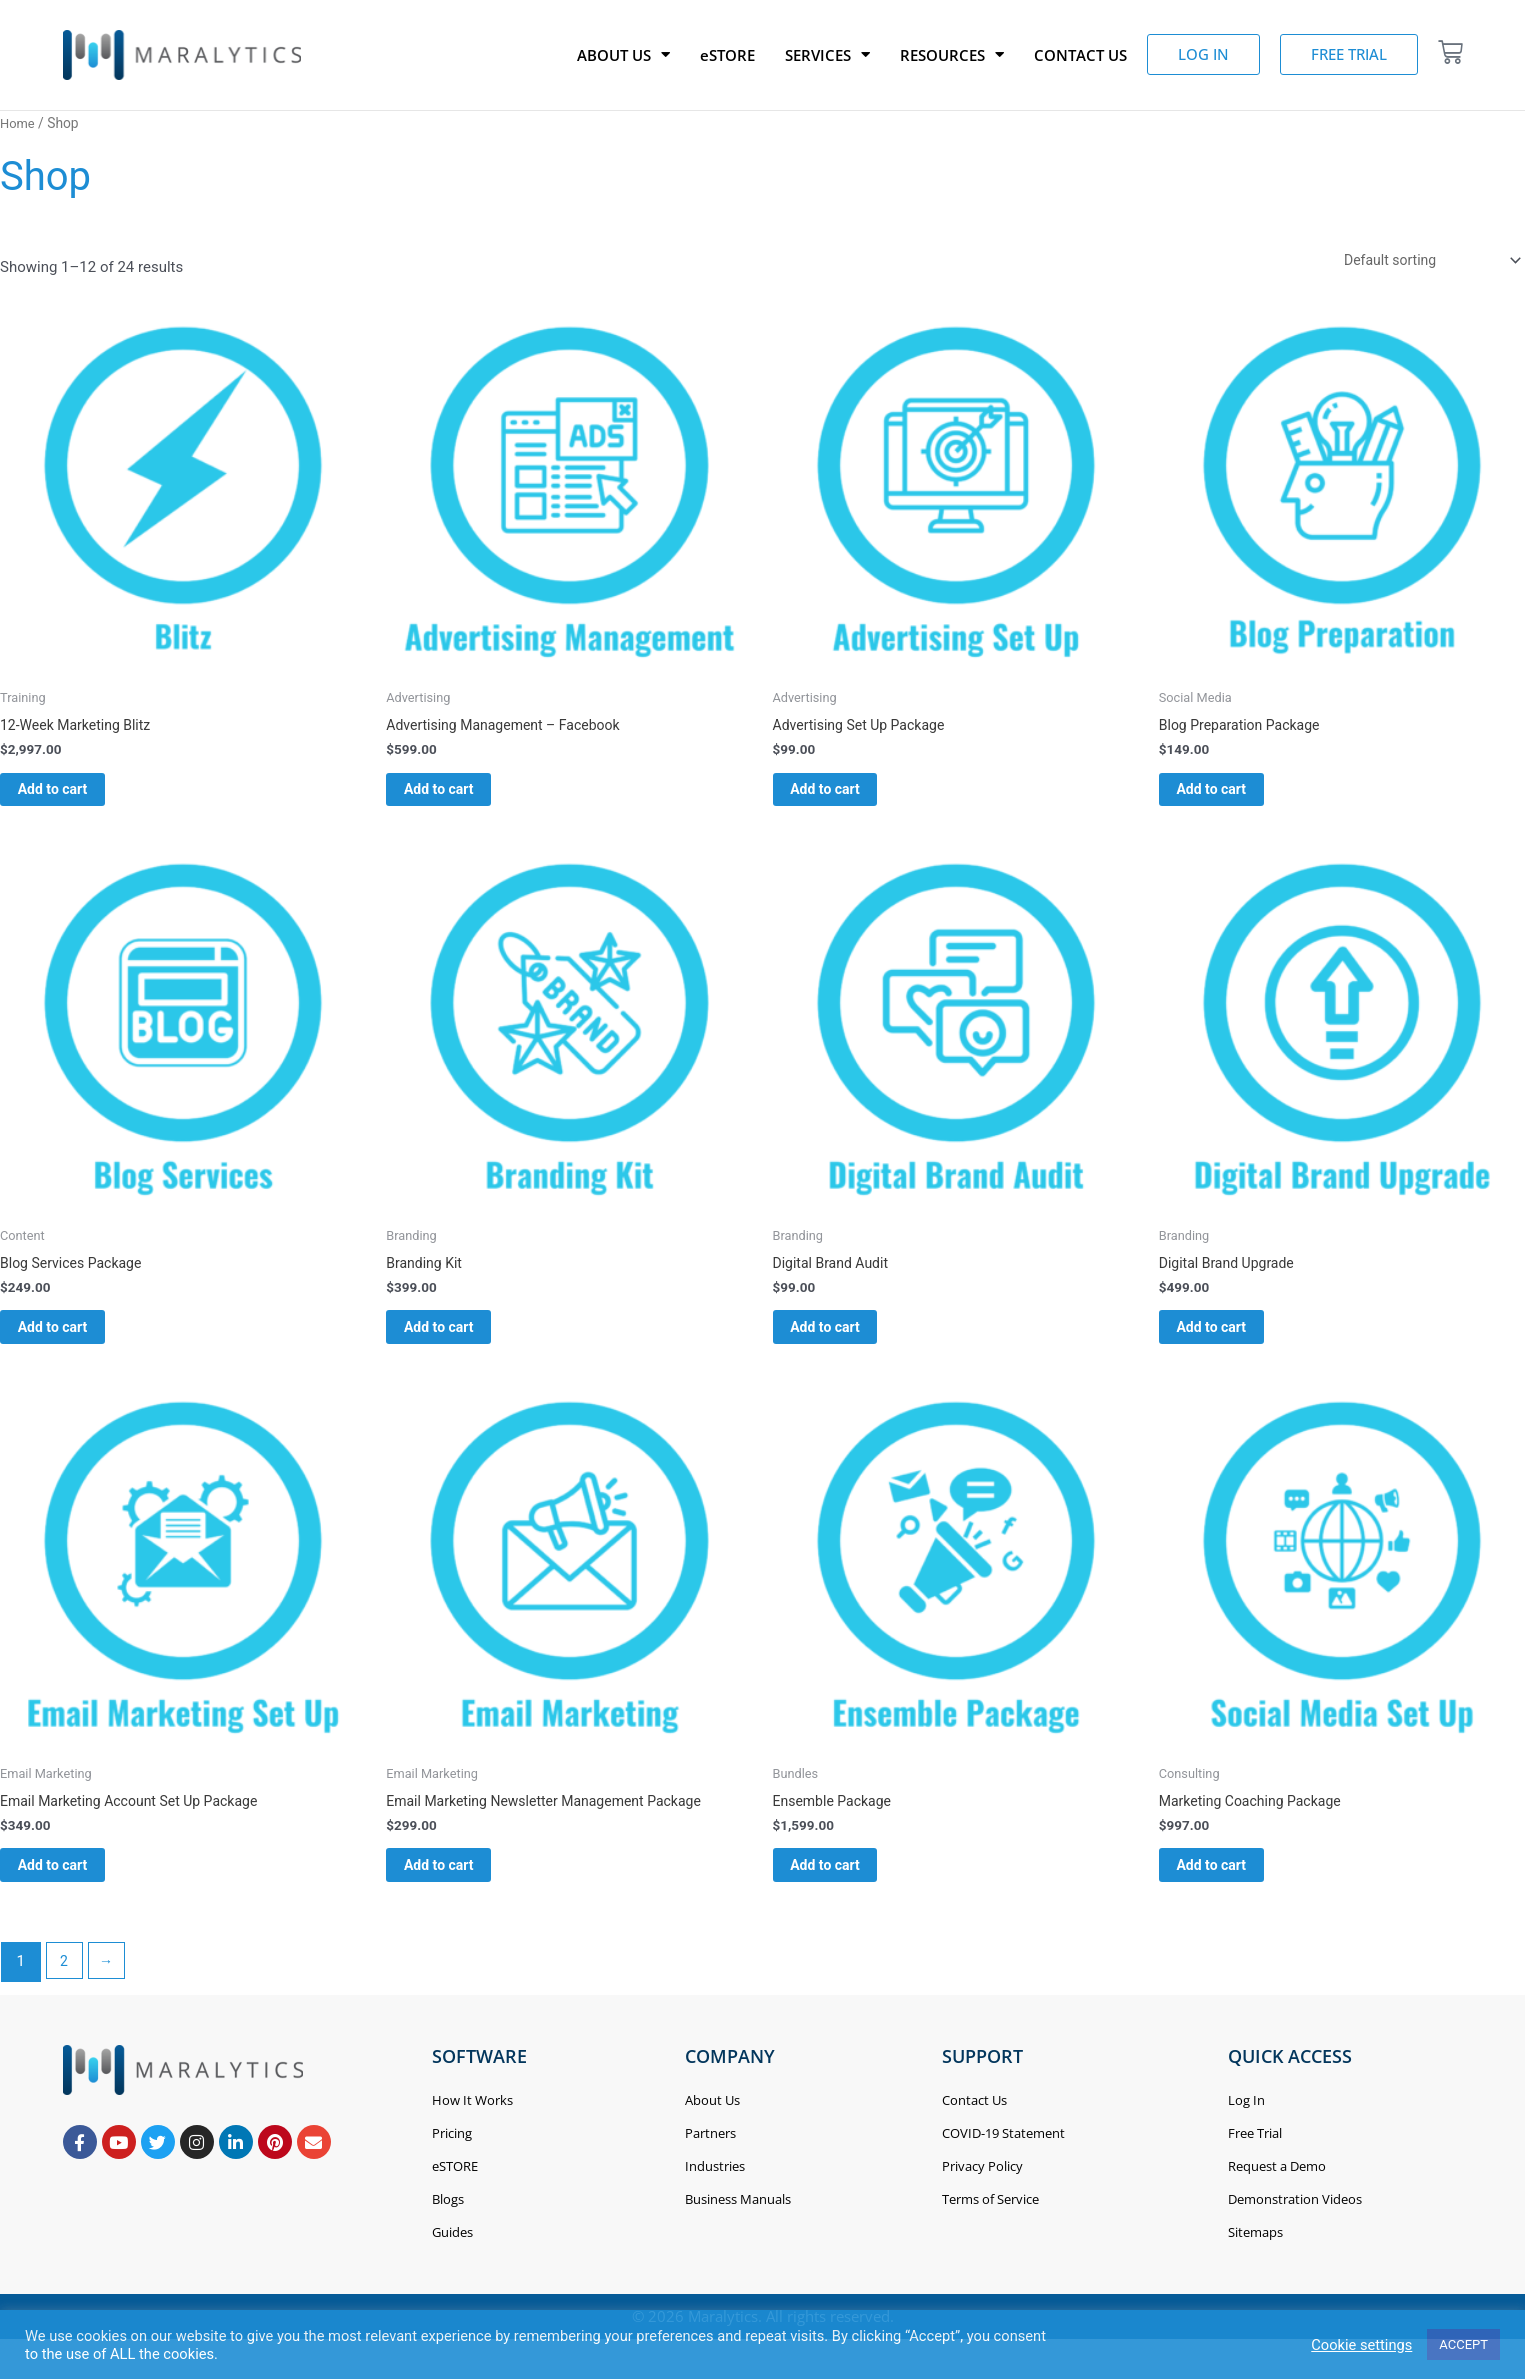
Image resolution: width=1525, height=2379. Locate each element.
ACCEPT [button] (1463, 2344)
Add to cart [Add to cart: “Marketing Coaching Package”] (1236, 1893)
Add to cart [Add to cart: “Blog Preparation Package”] (1236, 798)
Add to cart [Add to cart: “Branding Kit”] (463, 1345)
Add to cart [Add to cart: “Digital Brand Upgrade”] (1236, 1345)
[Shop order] (1422, 261)
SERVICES (827, 55)
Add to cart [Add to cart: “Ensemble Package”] (850, 1893)
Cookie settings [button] (1361, 2345)
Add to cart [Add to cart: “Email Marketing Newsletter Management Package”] (463, 1893)
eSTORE (727, 55)
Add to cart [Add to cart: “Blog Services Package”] (77, 1345)
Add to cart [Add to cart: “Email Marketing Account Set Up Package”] (77, 1893)
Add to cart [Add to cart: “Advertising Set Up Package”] (850, 798)
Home (18, 123)
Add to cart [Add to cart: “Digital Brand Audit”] (850, 1345)
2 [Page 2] (65, 1993)
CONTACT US (1080, 55)
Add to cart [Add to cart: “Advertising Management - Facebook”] (463, 798)
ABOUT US (623, 55)
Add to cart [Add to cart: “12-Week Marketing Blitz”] (77, 798)
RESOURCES (952, 55)
